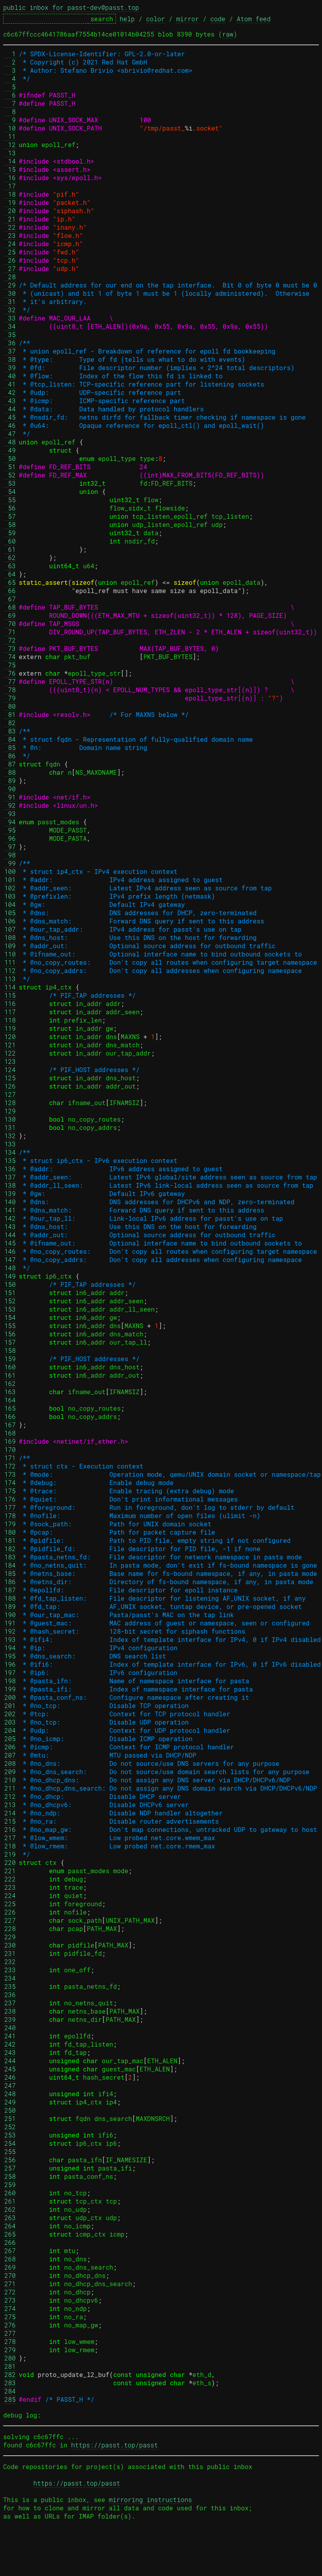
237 (10, 2003)
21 (10, 219)
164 (10, 1400)
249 (10, 2102)
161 (10, 1375)
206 (10, 1747)
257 (10, 2168)
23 (10, 235)
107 (10, 929)
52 (10, 475)
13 (10, 153)
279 (10, 2350)
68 (10, 607)
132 (10, 1135)
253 (10, 2135)
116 (10, 1003)
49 (10, 450)
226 (10, 1912)
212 (10, 1796)
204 (10, 1730)
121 (10, 1045)
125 (10, 1078)
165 (10, 1408)
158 (10, 1350)
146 (10, 1251)
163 (10, 1392)
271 (10, 2283)
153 (10, 1309)
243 (10, 2052)
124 (10, 1069)
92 (10, 805)
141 (10, 1210)
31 (10, 301)
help (127, 19)
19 (10, 202)
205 (10, 1738)
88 (10, 772)
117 (10, 1012)
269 (10, 2267)
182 (10, 1548)
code (217, 19)
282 (10, 2374)
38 (10, 359)
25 (10, 252)
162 (10, 1383)
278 (10, 2341)
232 (10, 1961)
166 (10, 1416)
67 (10, 599)
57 (10, 516)
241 (10, 2036)
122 (10, 1053)
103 (10, 896)
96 (10, 838)
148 (10, 1268)
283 (10, 2383)
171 (10, 1458)
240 (10, 2027)
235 (10, 1986)
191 (10, 1623)
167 (10, 1425)
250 (10, 2110)
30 (10, 293)
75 (10, 665)
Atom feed (253, 19)
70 (10, 623)
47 (10, 433)
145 (10, 1243)
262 (10, 2209)
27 (10, 268)
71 (10, 632)
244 (10, 2060)
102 (10, 888)
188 (10, 1598)
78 (10, 689)
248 (10, 2094)
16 (10, 177)
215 (10, 1821)
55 (10, 500)
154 (10, 1317)
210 (10, 1780)
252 (10, 2127)
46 (10, 425)
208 (10, 1763)
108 (10, 937)
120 (10, 1036)
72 (10, 640)
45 (10, 417)
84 (10, 739)
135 (10, 1160)
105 (10, 912)
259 (10, 2184)
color (155, 19)
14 (10, 161)
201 (10, 1705)
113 (10, 979)
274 (10, 2308)
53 (10, 483)
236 (10, 1994)
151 (10, 1292)
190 (10, 1614)
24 (10, 244)
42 (10, 392)
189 (10, 1606)
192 (10, 1631)
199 (10, 1689)
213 (10, 1804)
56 (10, 508)
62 (10, 557)
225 (10, 1904)
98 (10, 855)
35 (10, 334)
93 (10, 813)
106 (10, 921)
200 (10, 1697)
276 (10, 2325)
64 (10, 574)
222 (10, 1879)
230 (10, 1945)
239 (10, 2019)
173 (10, 1474)
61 (10, 549)
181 (10, 1540)
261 (10, 2201)
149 (10, 1276)
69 (10, 615)
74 (10, 656)
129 (10, 1111)
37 (10, 351)
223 (10, 1887)
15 (10, 169)
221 (10, 1871)
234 (10, 1978)
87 (10, 764)
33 (10, 318)
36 (10, 343)
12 (10, 144)
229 (10, 1937)
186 (10, 1581)
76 (10, 673)
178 (10, 1515)
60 (10, 541)
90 (10, 789)
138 (10, 1185)
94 (10, 822)
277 (10, 2333)
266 (10, 2242)
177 (10, 1507)
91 (10, 797)
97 (10, 846)
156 (10, 1334)
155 (10, 1325)
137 (10, 1177)
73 (10, 648)
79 (10, 698)
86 (10, 756)
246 (10, 2077)
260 (10, 2193)
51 (10, 467)
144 (10, 1235)
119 (10, 1028)
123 (10, 1061)
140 (10, 1202)
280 (10, 2358)
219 (10, 1854)
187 (10, 1590)
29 (10, 285)
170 (10, 1449)
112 (10, 970)
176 (10, 1499)
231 (10, 1953)
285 (10, 2399)
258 (10, 2176)
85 (10, 747)
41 (10, 384)
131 (10, 1127)
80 (10, 706)
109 (10, 946)
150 (10, 1284)
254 (10, 2143)
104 (10, 904)
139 (10, 1193)
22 (10, 227)
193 (10, 1639)
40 (10, 376)
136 (10, 1169)
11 (10, 136)
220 (10, 1862)
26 (10, 260)
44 (10, 409)
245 (10, 2069)
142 (10, 1218)
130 (10, 1119)
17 (10, 186)
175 (10, 1491)
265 (10, 2234)
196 (10, 1664)
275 (10, 2317)
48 (10, 442)
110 (10, 954)
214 (10, 1813)
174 (10, 1482)
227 (10, 1920)
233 (10, 1970)
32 (10, 310)
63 (10, 566)
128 (10, 1102)
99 (10, 863)
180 (10, 1532)
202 (10, 1714)
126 (10, 1086)
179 (10, 1524)
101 (10, 879)
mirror (187, 19)
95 (10, 830)
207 (10, 1755)
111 (10, 962)
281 (10, 2366)
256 (10, 2160)
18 (10, 194)
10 (10, 128)
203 (10, 1722)
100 (10, 871)
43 (10, 400)
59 (10, 533)
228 (10, 1928)
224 (10, 1895)
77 (10, 681)
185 (10, 1573)
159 (10, 1358)
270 (10, 2275)
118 (10, 1020)
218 (10, 1846)
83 (10, 731)
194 (10, 1648)
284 (10, 2391)
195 (10, 1656)
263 (10, 2217)
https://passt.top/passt (114, 2445)
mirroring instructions (150, 2499)
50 (10, 458)
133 (10, 1144)
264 (10, 2226)
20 (10, 210)
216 (10, 1829)
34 (10, 326)
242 (10, 2044)
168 (10, 1433)
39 (10, 367)
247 (10, 2085)
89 (10, 780)
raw (228, 34)
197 (10, 1672)
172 (10, 1466)
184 (10, 1565)
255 (10, 2151)
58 (10, 524)
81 (10, 714)
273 (10, 2300)
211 (10, 1788)
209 (10, 1771)
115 (10, 995)
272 (10, 2292)
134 (10, 1152)
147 (10, 1259)
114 (10, 987)
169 (10, 1441)
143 (10, 1226)
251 (10, 2118)
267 (10, 2250)
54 (10, 491)
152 (10, 1301)
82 (10, 723)
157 (10, 1342)
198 (10, 1681)
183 (10, 1557)
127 (10, 1094)
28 (10, 277)
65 (10, 582)
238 (10, 2011)
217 (10, 1837)
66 (10, 590)
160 (10, 1367)
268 (10, 2259)
